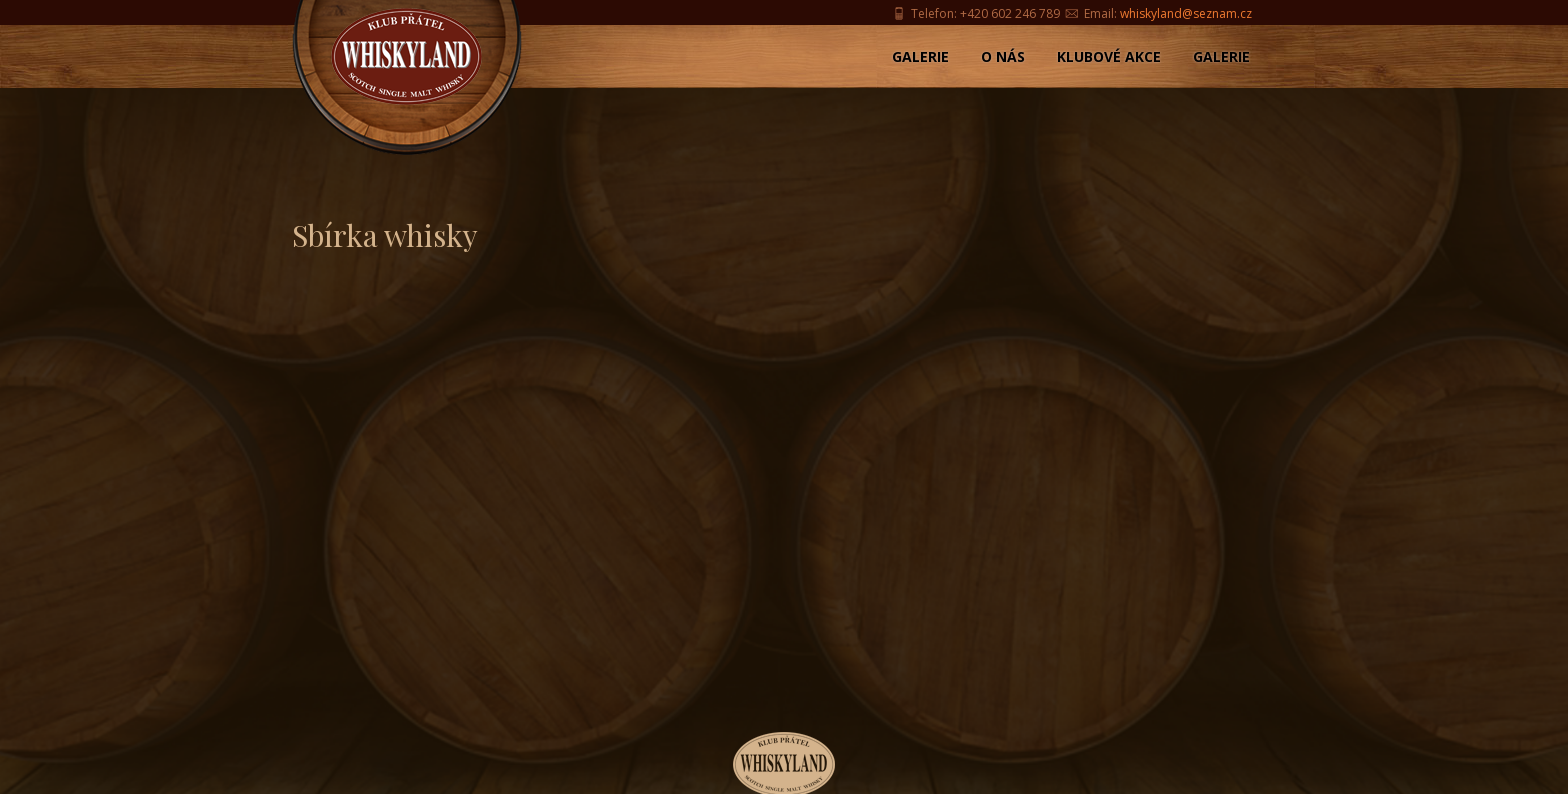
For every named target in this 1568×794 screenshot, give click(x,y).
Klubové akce (1109, 56)
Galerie (920, 56)
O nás (1003, 56)
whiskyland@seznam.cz (1186, 13)
